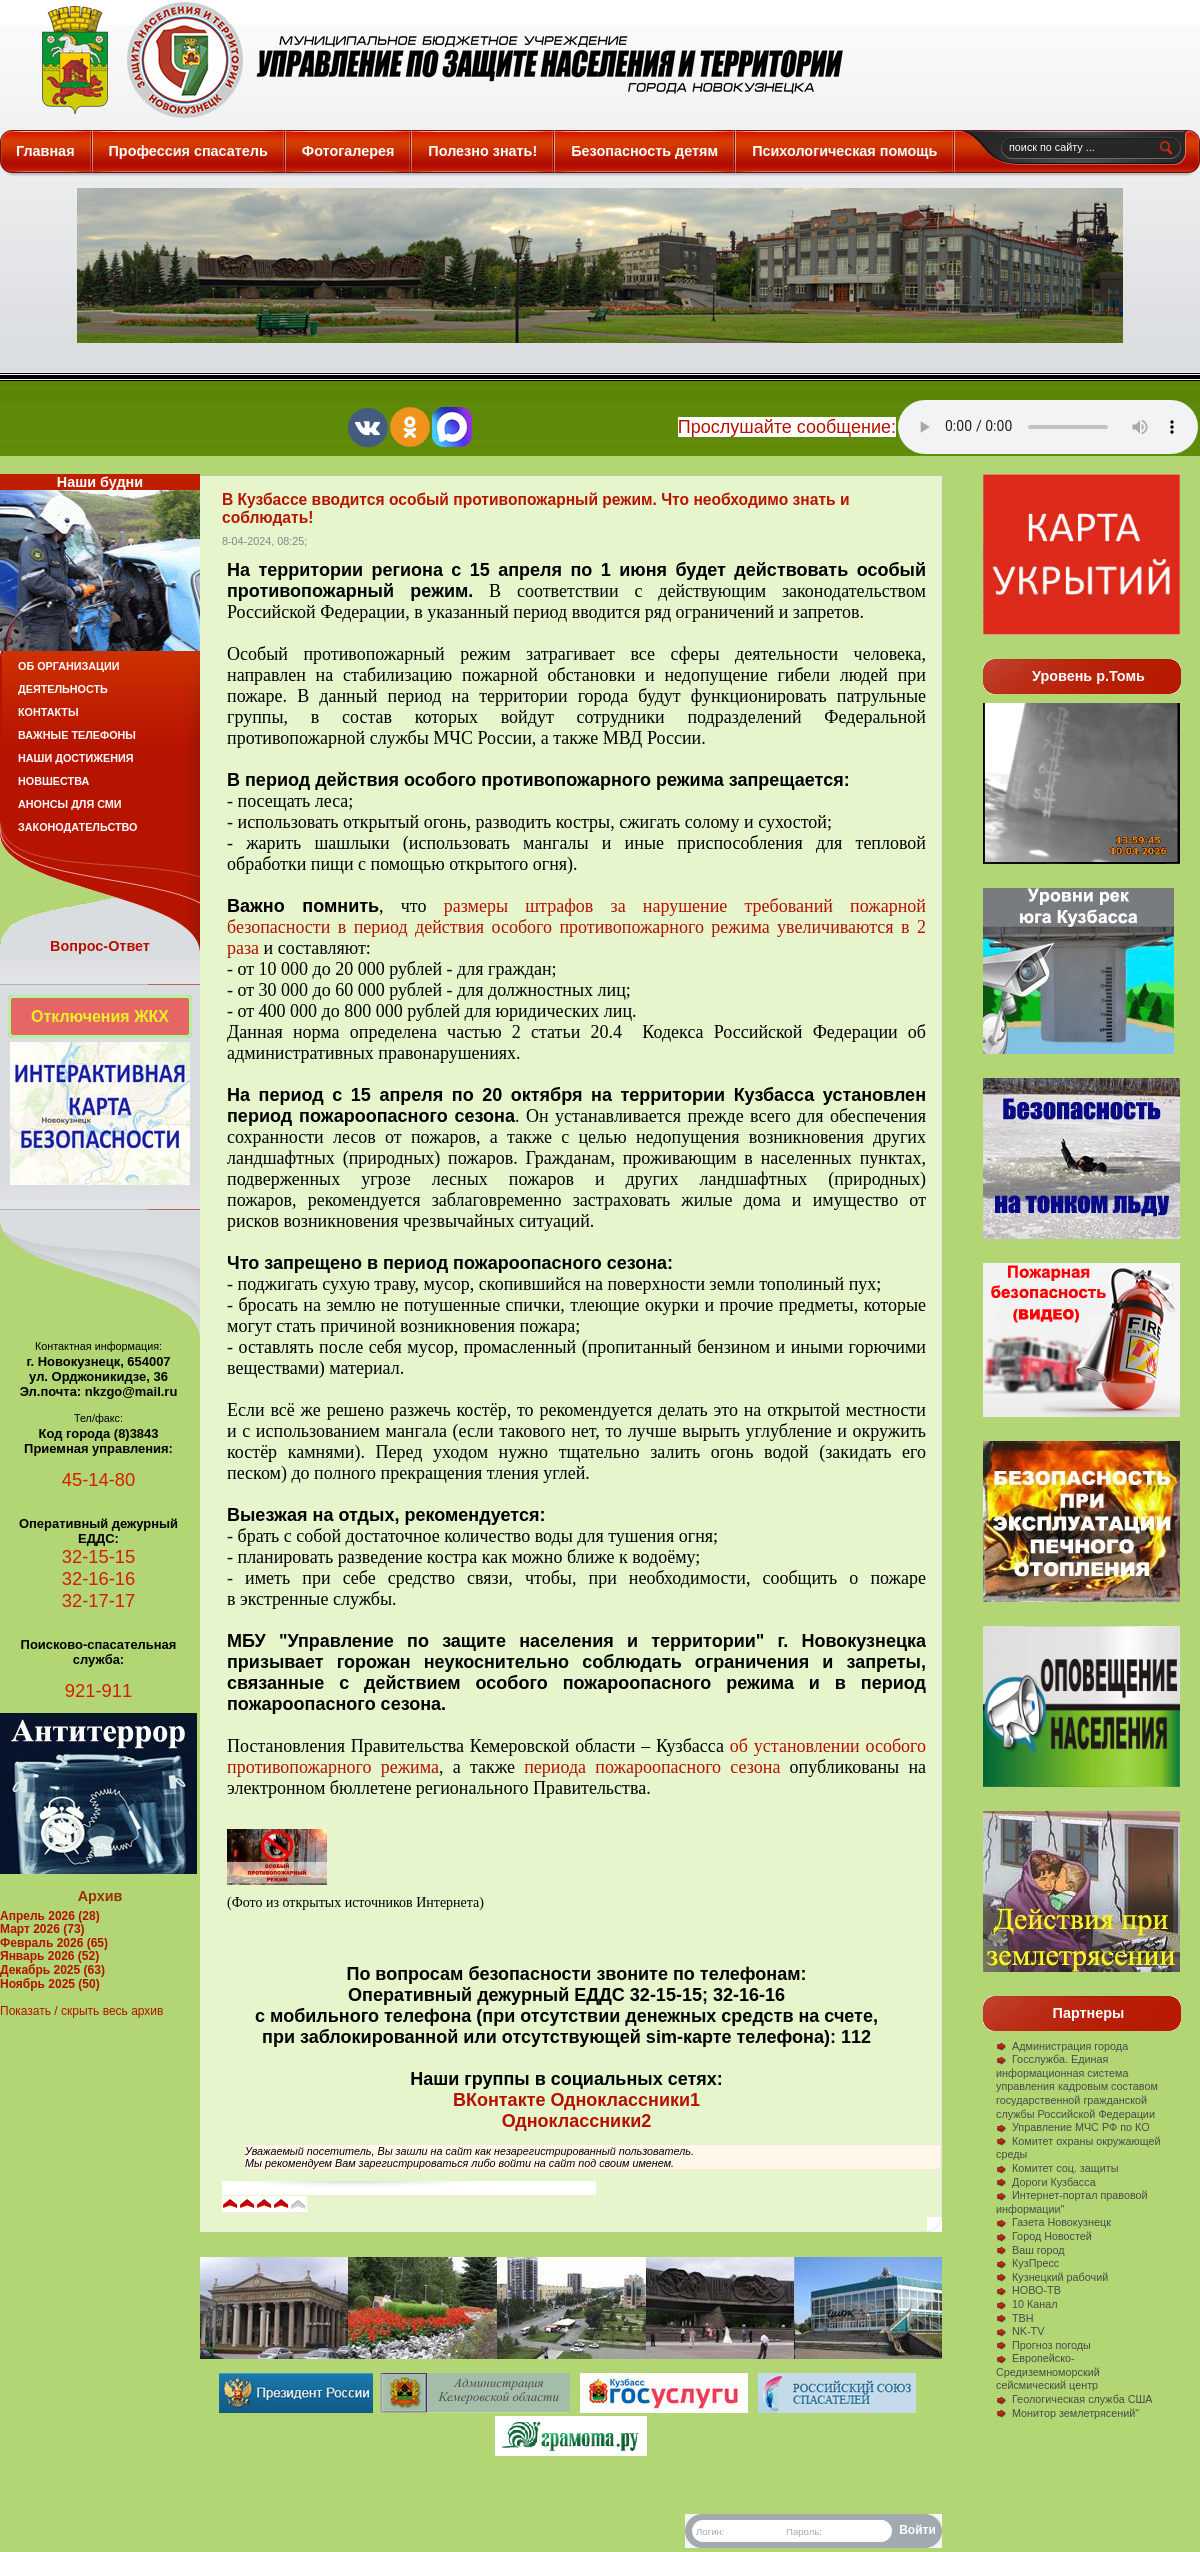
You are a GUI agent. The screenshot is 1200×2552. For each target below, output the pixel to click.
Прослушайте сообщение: (787, 427)
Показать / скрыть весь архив (81, 2011)
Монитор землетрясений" (1067, 2413)
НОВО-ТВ (1028, 2290)
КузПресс (1027, 2263)
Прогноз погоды (1043, 2345)
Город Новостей (1044, 2236)
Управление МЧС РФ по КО (1073, 2127)
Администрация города (1062, 2046)
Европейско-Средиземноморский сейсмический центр (1048, 2371)
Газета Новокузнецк (1053, 2222)
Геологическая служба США (1074, 2399)
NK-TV (1020, 2331)
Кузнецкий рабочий (1052, 2277)
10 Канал (1027, 2304)
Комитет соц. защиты (1057, 2168)
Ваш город (1030, 2250)
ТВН (1015, 2318)
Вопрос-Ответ (100, 946)
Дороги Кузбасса (1046, 2182)
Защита (433, 60)
